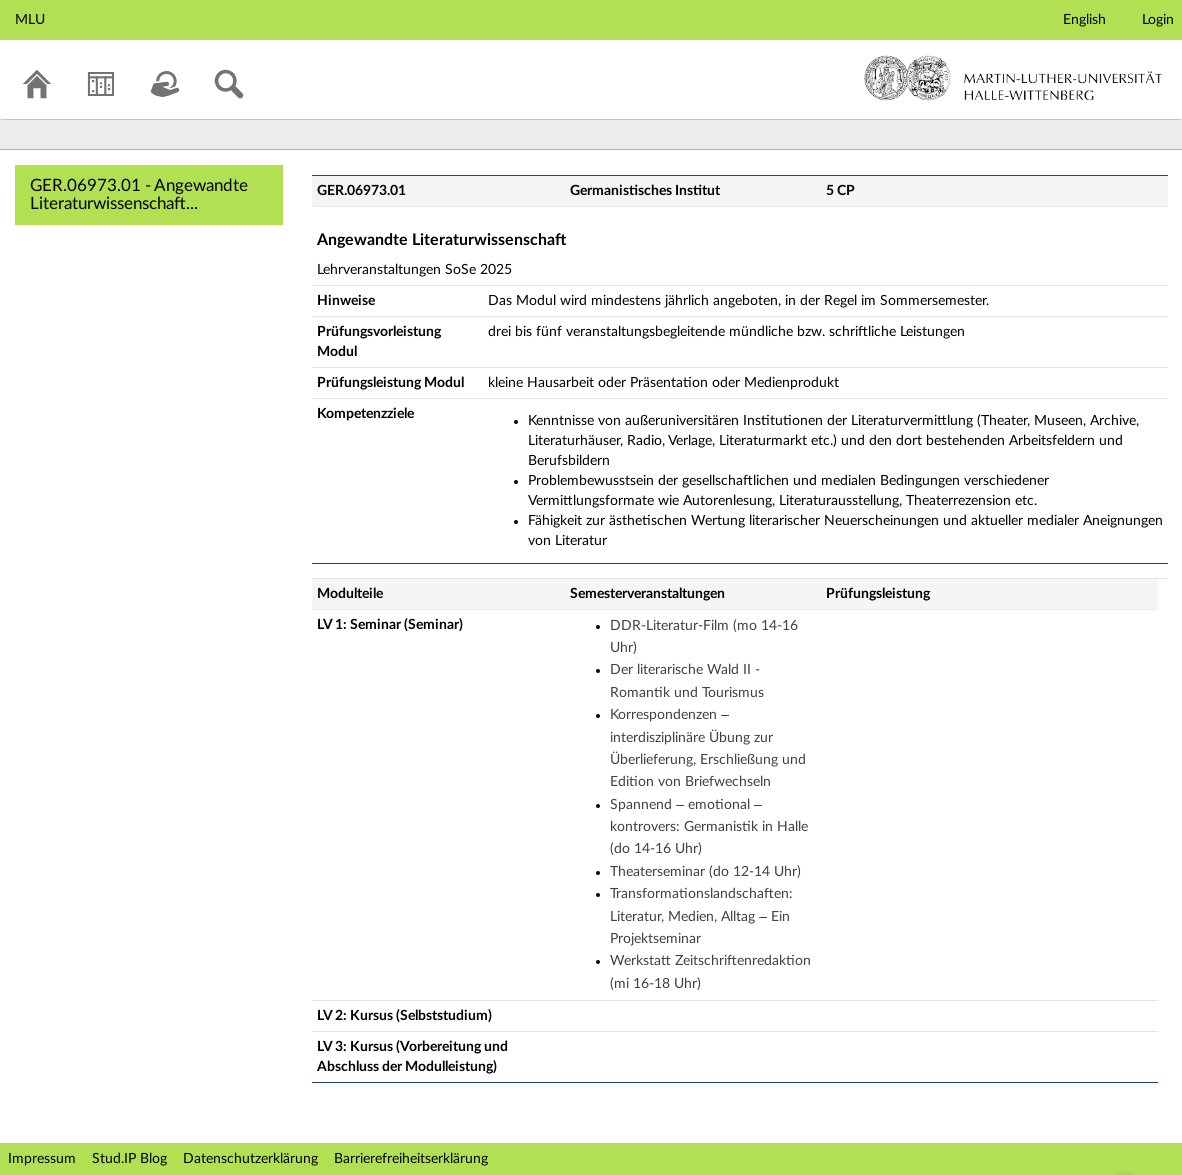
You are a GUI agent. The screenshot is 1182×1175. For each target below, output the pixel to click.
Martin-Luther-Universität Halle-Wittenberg (1013, 78)
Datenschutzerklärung (250, 1159)
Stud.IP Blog (129, 1159)
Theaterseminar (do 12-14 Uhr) (705, 872)
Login (1158, 20)
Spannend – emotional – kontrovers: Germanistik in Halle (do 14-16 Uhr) (709, 827)
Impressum (42, 1159)
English (1084, 20)
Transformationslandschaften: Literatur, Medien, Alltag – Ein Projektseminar (701, 916)
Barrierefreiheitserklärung (411, 1159)
